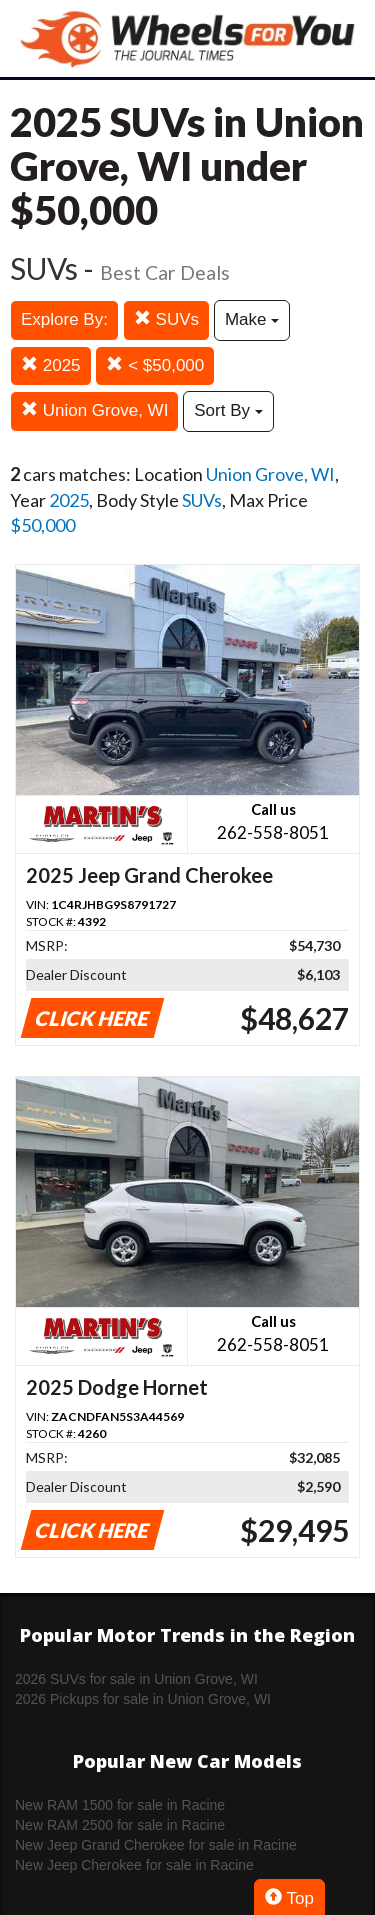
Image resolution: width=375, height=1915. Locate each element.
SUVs (166, 319)
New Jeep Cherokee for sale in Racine (134, 1865)
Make (252, 319)
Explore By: (64, 319)
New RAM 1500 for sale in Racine (120, 1805)
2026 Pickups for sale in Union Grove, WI (143, 1699)
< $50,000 (155, 365)
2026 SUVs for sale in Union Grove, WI (136, 1679)
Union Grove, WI (94, 410)
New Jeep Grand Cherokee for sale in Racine (156, 1845)
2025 (51, 365)
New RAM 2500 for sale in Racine (120, 1825)
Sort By (228, 410)
